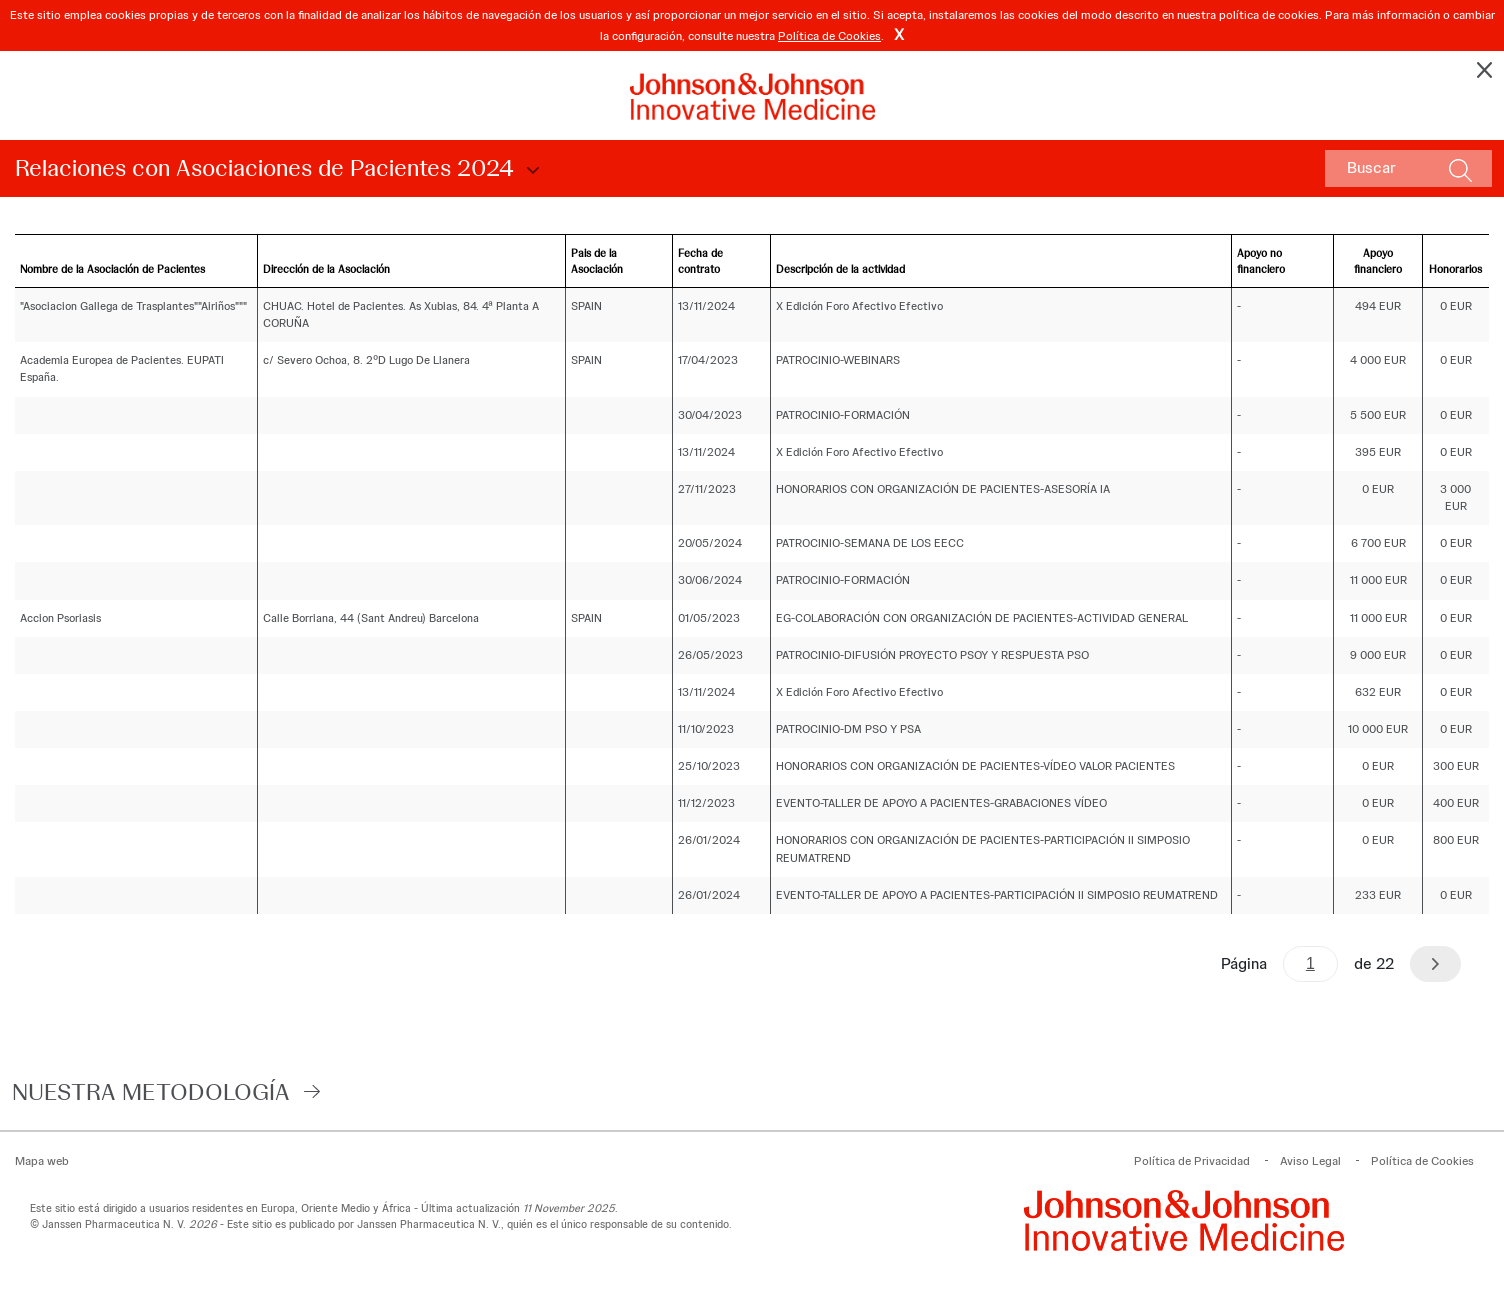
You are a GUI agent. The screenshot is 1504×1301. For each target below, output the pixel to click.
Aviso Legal (1310, 1161)
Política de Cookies (829, 36)
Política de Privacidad (1192, 1161)
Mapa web (42, 1161)
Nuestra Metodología (151, 1091)
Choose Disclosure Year (530, 171)
